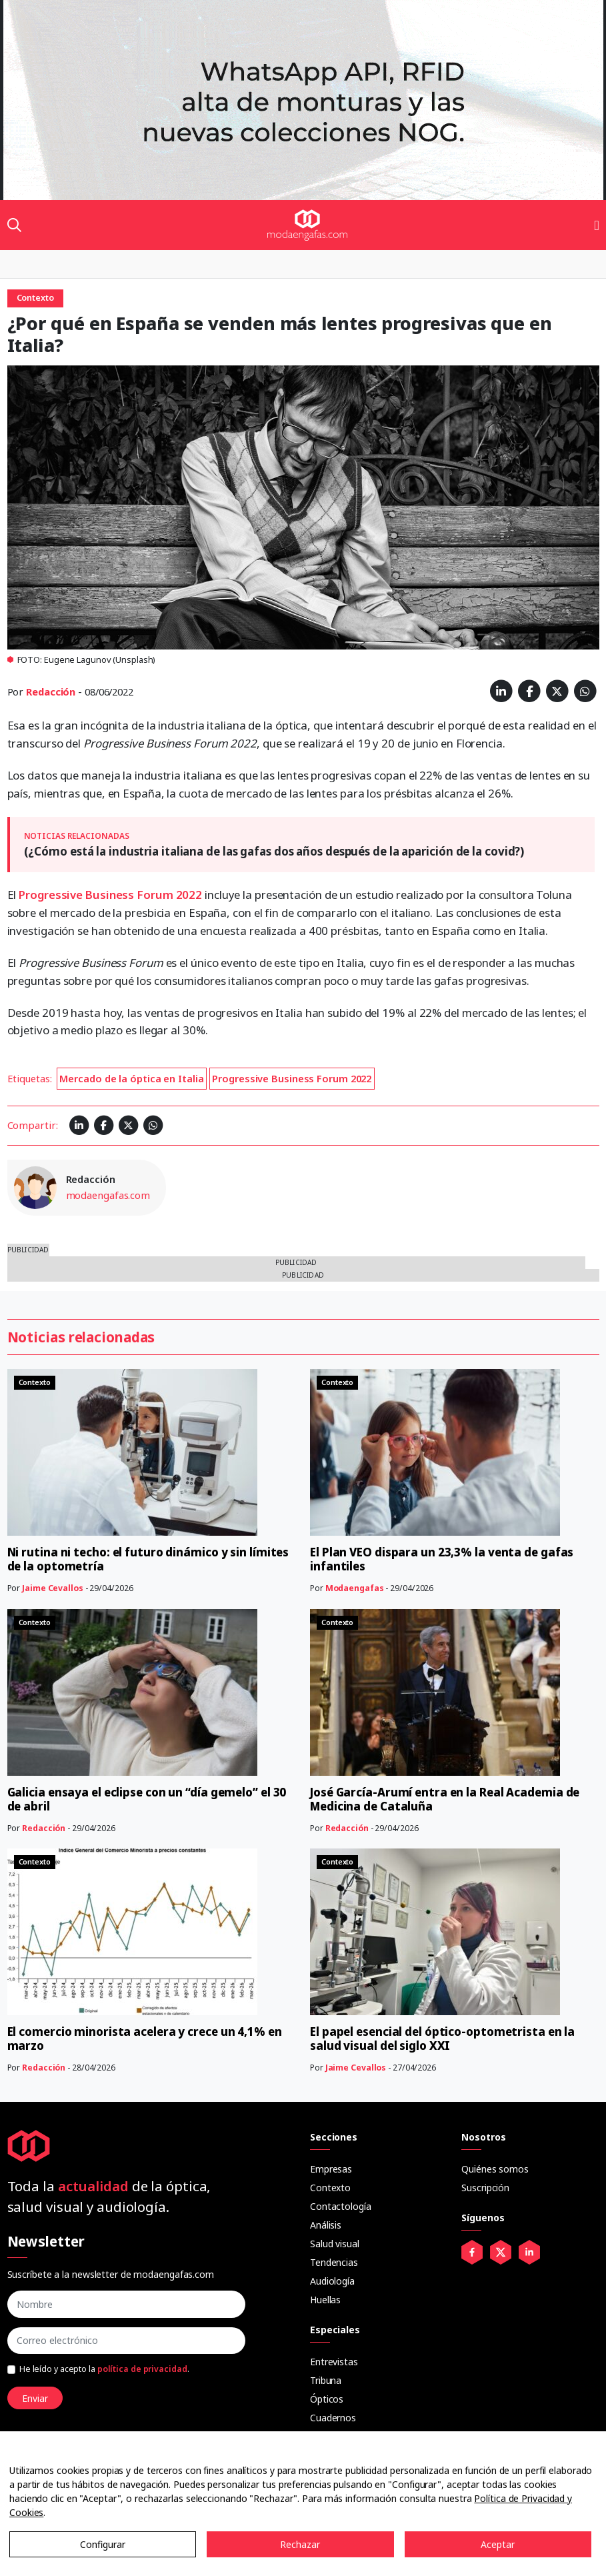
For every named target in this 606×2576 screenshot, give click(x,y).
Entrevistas (334, 2361)
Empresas (331, 2169)
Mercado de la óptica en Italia (131, 1078)
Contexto (330, 2187)
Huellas (325, 2299)
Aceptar (498, 2544)
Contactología (340, 2206)
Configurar (102, 2544)
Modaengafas (354, 1588)
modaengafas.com (108, 1195)
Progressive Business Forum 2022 (110, 894)
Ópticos (326, 2399)
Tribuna (325, 2380)
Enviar (35, 2398)
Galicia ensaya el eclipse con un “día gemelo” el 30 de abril (147, 1799)
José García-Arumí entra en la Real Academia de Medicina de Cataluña (444, 1799)
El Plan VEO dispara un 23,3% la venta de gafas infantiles (441, 1559)
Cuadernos (333, 2417)
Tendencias (334, 2262)
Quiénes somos (495, 2169)
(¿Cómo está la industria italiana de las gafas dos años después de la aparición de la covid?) (274, 851)
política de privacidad (142, 2369)
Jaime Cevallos (52, 1588)
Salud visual (334, 2243)
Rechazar (300, 2544)
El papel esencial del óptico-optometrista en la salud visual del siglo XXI (442, 2038)
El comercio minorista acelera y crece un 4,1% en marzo (144, 2038)
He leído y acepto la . (104, 2369)
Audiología (332, 2281)
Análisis (325, 2225)
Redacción (50, 691)
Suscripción (485, 2187)
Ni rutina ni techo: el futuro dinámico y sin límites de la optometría (148, 1559)
